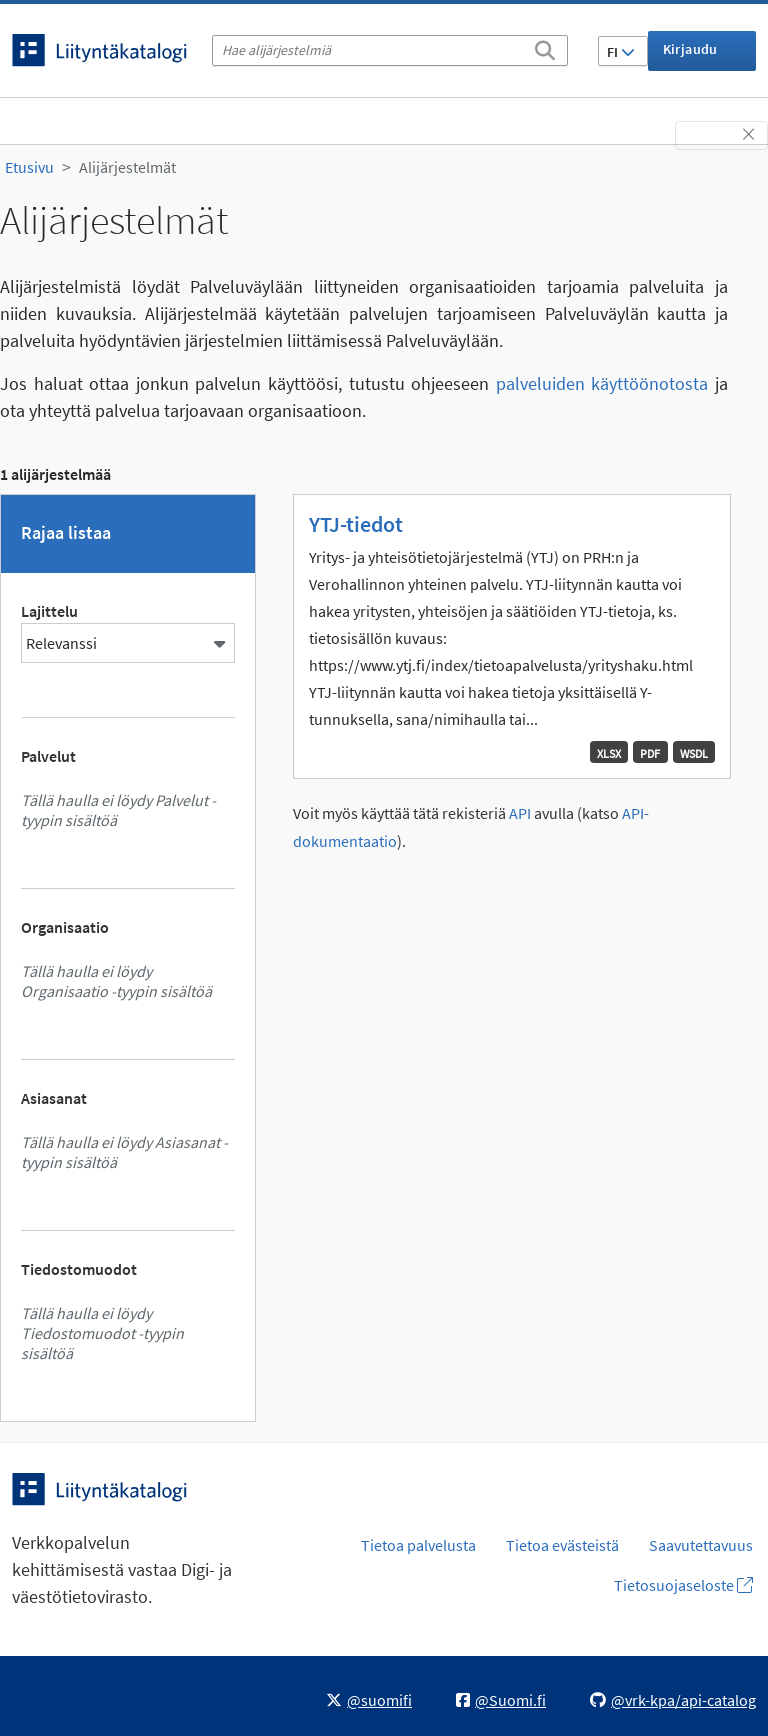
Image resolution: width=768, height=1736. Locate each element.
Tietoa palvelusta (418, 1545)
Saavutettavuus (701, 1545)
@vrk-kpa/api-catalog (673, 1700)
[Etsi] (545, 47)
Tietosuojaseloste (683, 1585)
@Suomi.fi (501, 1700)
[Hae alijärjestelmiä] (390, 50)
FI (621, 52)
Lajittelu (49, 611)
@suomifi (369, 1700)
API (520, 813)
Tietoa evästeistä (562, 1545)
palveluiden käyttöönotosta (602, 383)
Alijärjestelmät (127, 167)
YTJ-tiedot (356, 524)
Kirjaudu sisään (690, 55)
